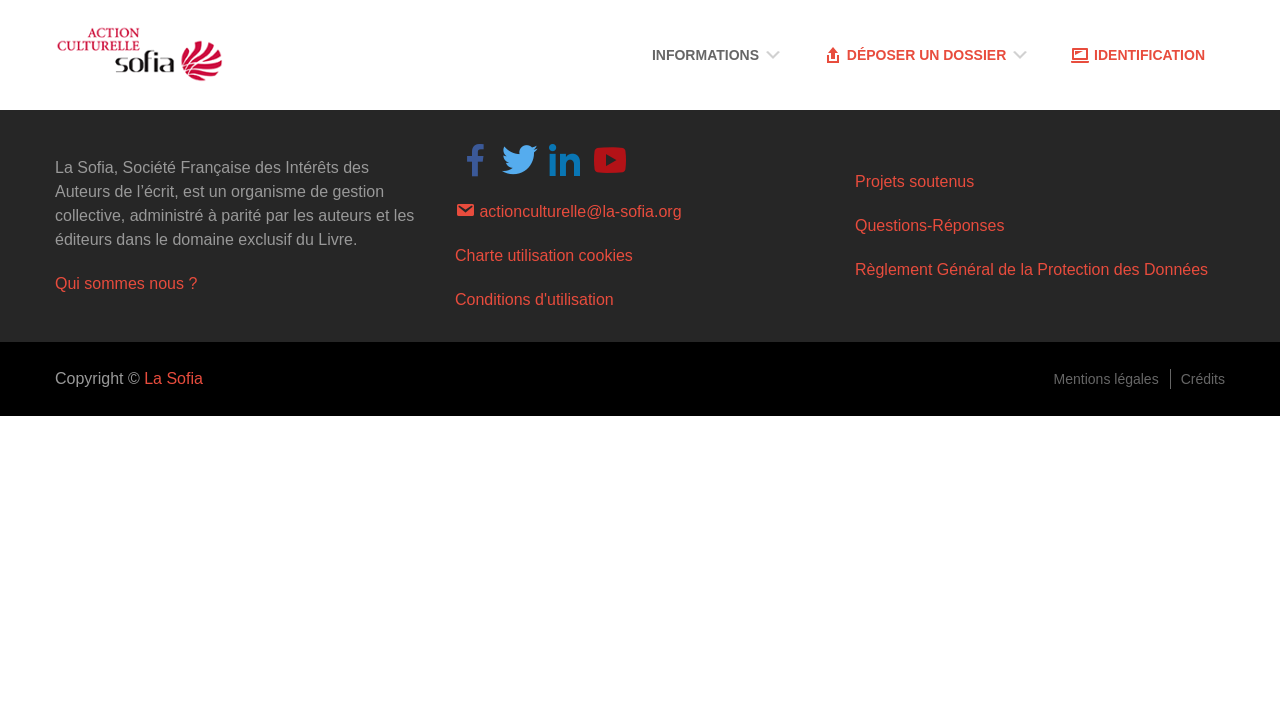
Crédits (1203, 379)
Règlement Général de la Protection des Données (1031, 269)
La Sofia (173, 378)
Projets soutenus (914, 181)
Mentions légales (1106, 379)
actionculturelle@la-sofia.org (568, 210)
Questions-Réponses (929, 225)
